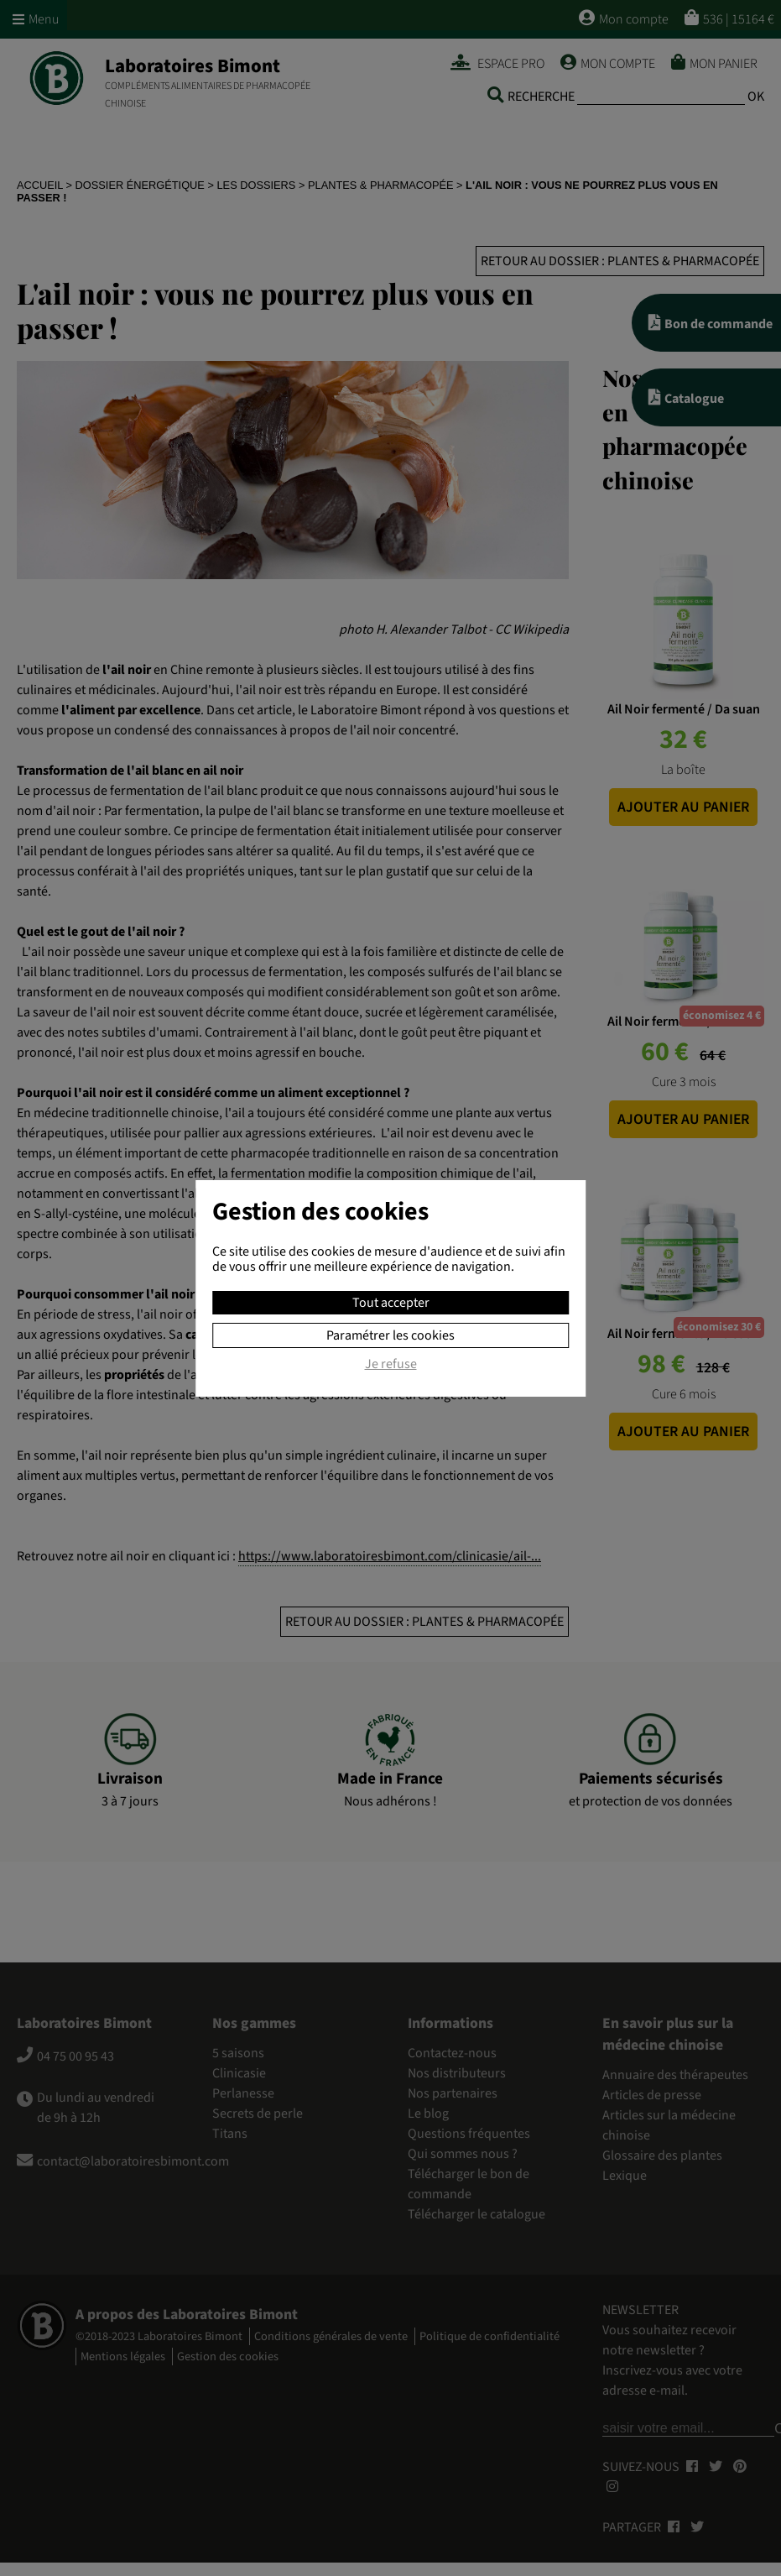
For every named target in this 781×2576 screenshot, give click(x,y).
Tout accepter (391, 1302)
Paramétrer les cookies (390, 1335)
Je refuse (391, 1364)
